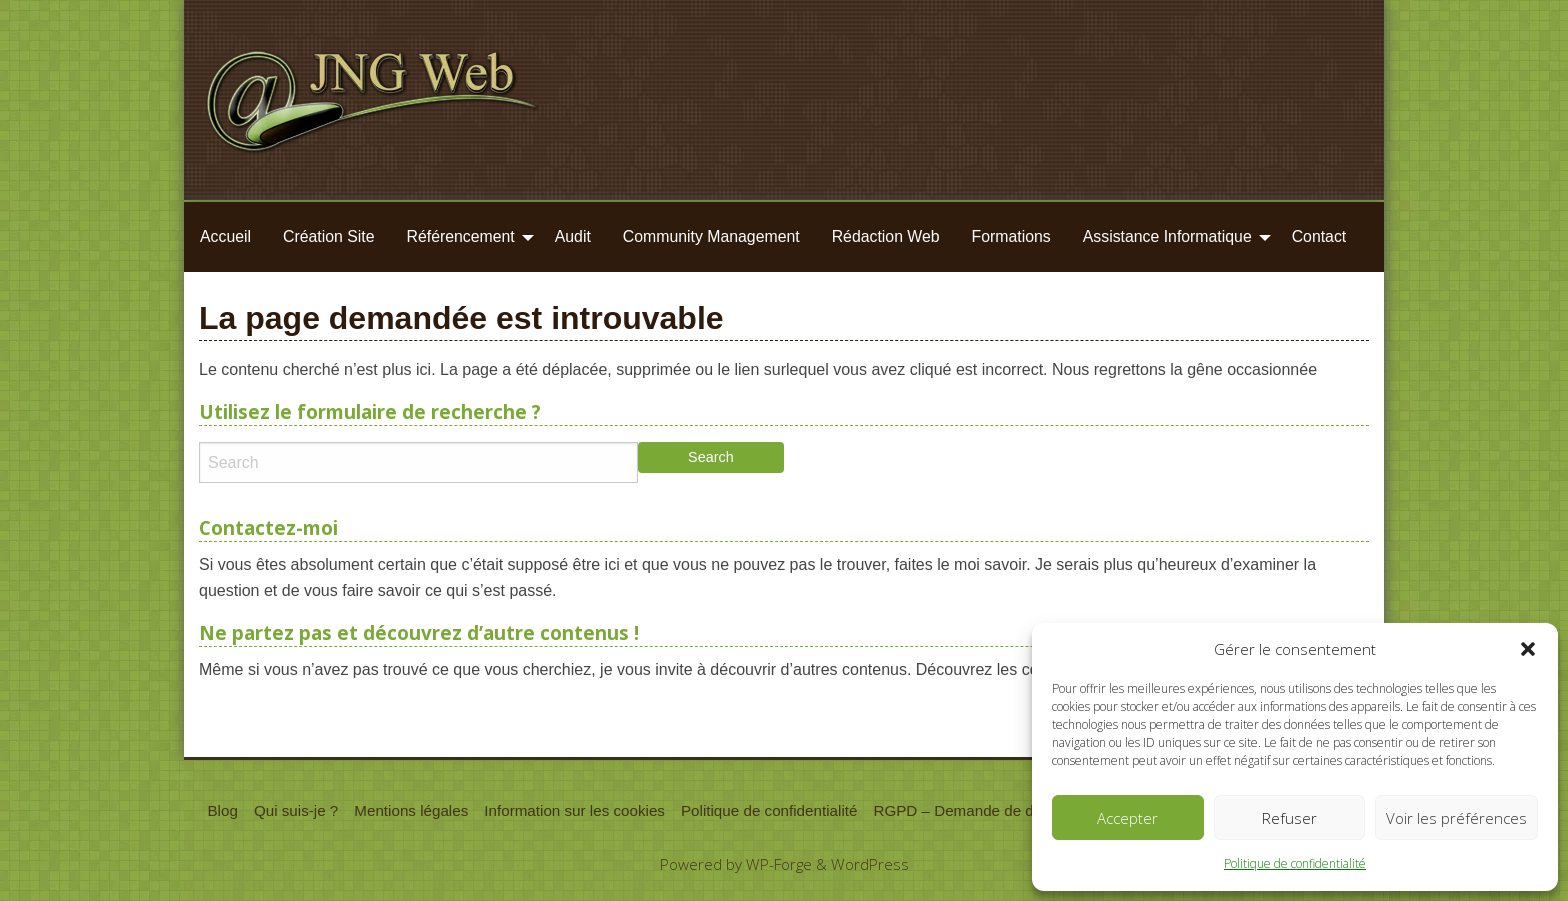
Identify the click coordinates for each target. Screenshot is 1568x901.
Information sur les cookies (574, 810)
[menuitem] (225, 237)
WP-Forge (779, 864)
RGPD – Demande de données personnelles (1023, 810)
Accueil (225, 236)
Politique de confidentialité (1295, 863)
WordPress (870, 864)
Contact (1319, 236)
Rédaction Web (886, 236)
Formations (1011, 236)
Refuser (1289, 818)
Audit (573, 236)
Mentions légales (411, 810)
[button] (1528, 649)
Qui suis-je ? (296, 810)
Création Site (329, 236)
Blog (222, 810)
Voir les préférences (1456, 818)
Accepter (1127, 818)
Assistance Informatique (1167, 236)
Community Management (711, 236)
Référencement (461, 236)
